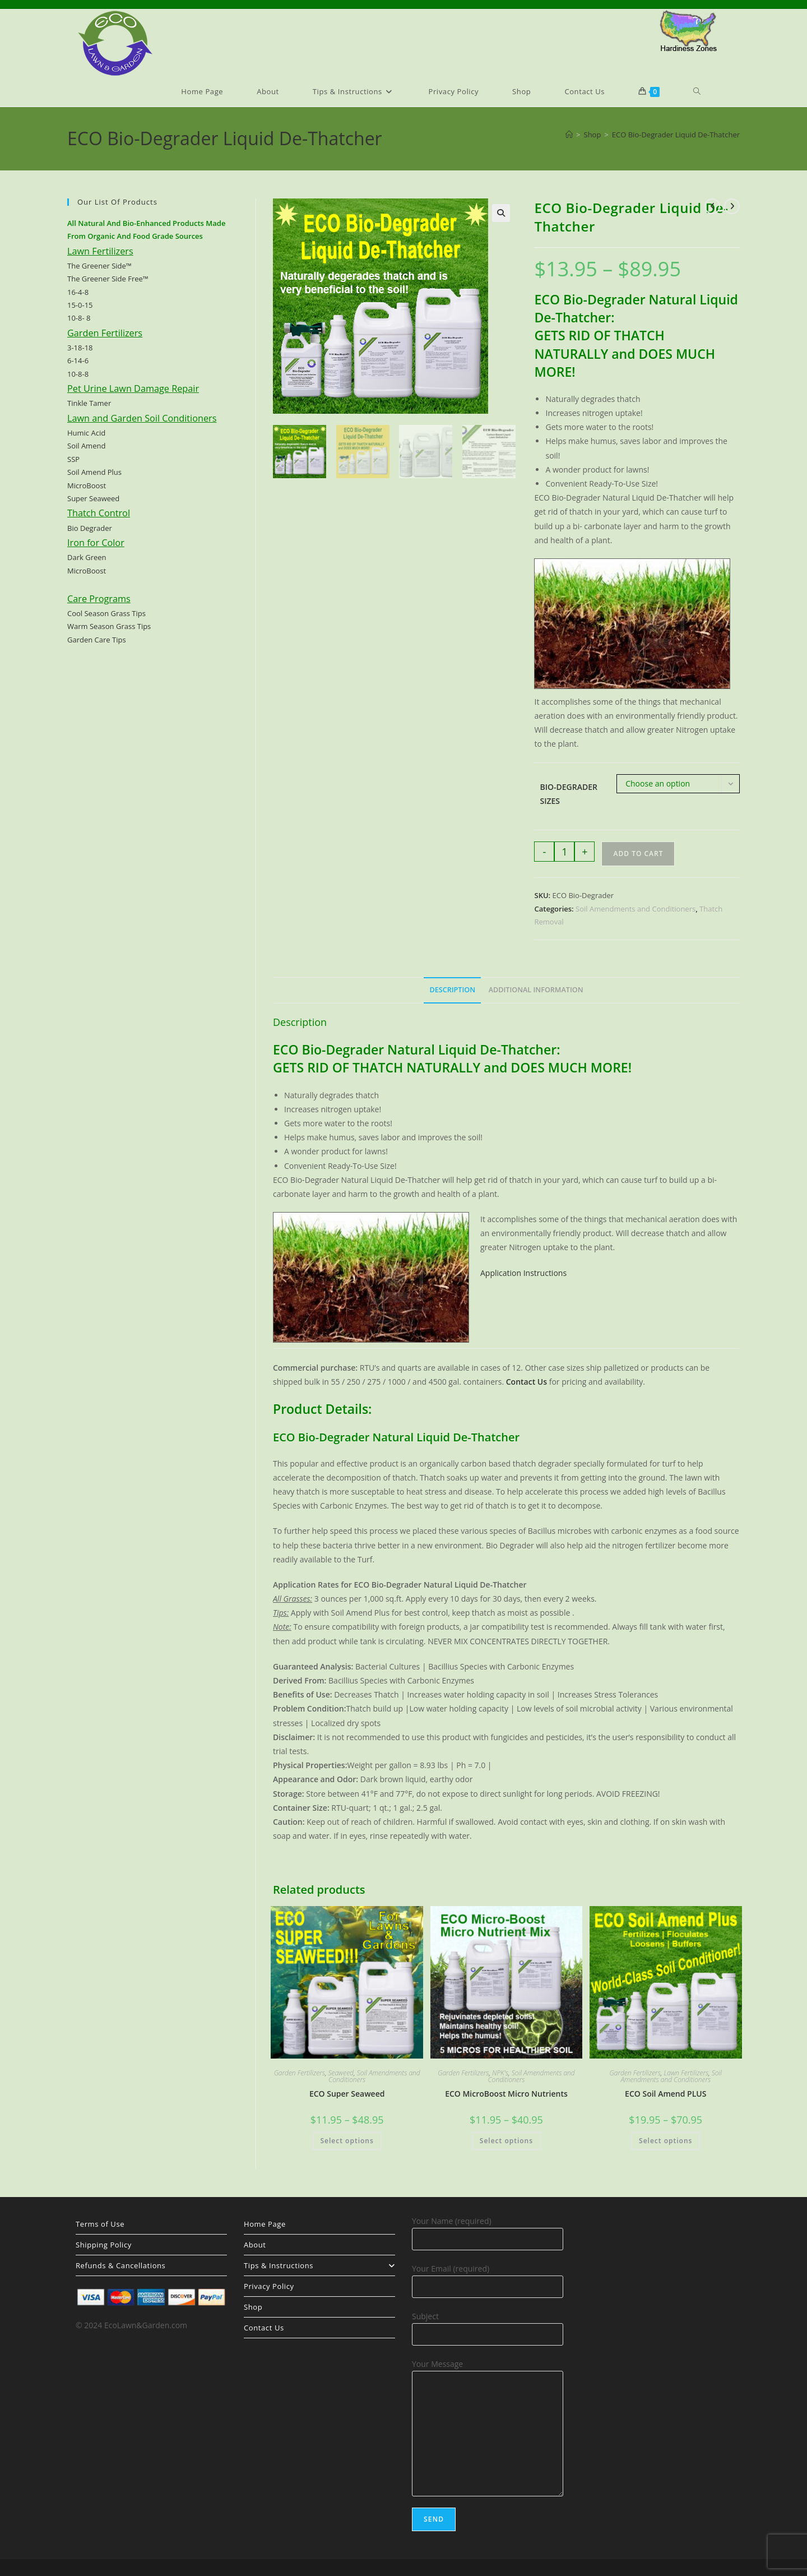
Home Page (265, 2224)
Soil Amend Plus (94, 472)
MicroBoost (86, 485)
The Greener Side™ (99, 266)
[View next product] (732, 206)
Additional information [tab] (536, 990)
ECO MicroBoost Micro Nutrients (506, 2093)
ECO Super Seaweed (347, 2093)
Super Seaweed (93, 498)
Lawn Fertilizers (686, 2073)
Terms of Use (100, 2224)
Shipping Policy (104, 2245)
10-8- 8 (78, 318)
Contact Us (264, 2328)
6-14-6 (78, 360)
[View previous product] (712, 206)
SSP (73, 459)
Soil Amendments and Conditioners (635, 909)
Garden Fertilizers (299, 2073)
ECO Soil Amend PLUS (665, 2093)
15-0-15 (80, 305)
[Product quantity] (564, 851)
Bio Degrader (89, 528)
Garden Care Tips (96, 640)
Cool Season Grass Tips (106, 613)
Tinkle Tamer (89, 403)
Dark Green (86, 557)
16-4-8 (78, 292)
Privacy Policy (269, 2286)
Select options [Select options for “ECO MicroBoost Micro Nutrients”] (506, 2140)
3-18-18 (80, 348)
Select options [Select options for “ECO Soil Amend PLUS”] (665, 2140)
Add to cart (638, 853)
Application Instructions (523, 1273)
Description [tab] (452, 990)
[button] (501, 213)
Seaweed (341, 2073)
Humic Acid (86, 433)
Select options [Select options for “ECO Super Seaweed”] (347, 2140)
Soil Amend (86, 446)
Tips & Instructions (319, 2265)
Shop (253, 2307)
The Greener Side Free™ (108, 279)
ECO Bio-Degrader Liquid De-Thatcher (676, 135)
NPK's (500, 2073)
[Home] (569, 135)
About (255, 2245)
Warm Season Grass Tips (109, 626)
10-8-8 (78, 374)
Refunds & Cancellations (120, 2265)
